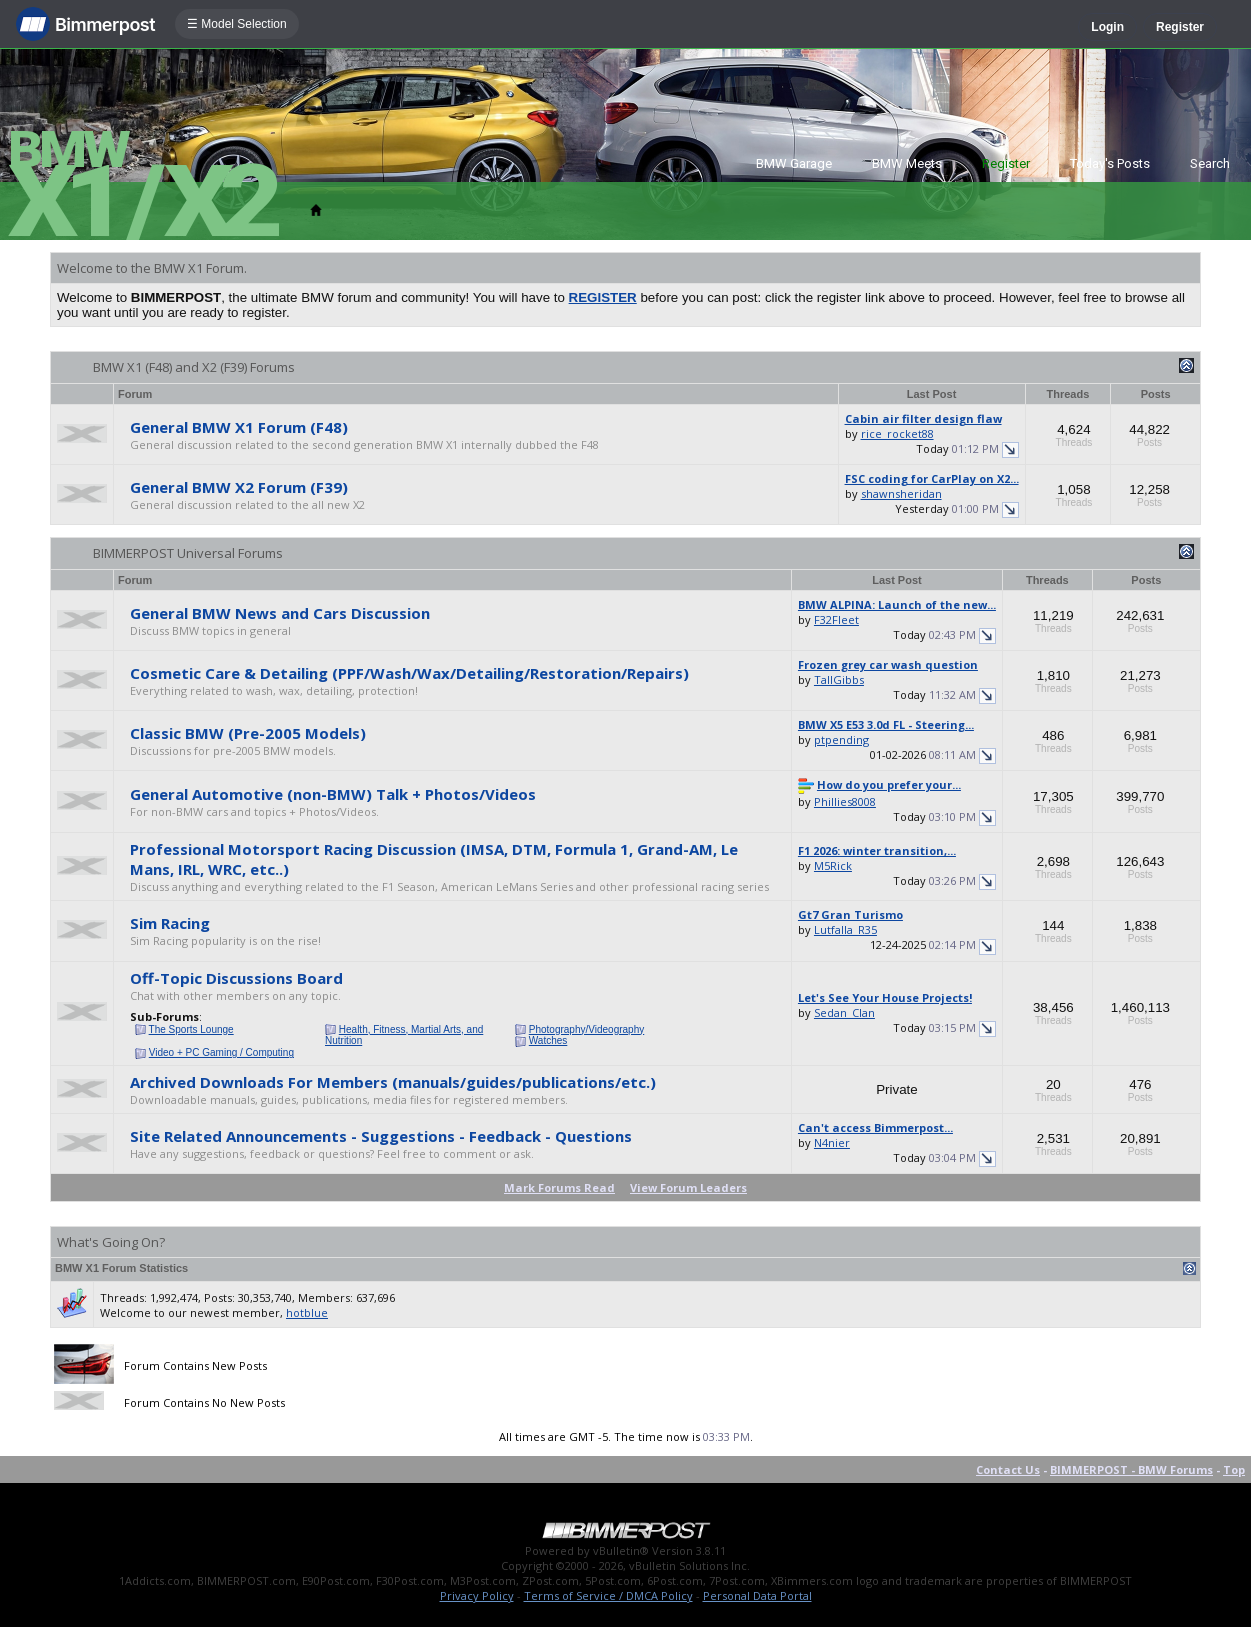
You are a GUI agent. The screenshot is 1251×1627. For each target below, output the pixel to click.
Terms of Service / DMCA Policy (608, 1595)
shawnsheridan (901, 493)
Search (1210, 163)
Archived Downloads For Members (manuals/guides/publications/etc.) (393, 1082)
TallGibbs (839, 679)
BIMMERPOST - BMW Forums (1131, 1469)
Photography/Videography (586, 1029)
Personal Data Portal (757, 1595)
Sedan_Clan (844, 1012)
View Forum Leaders (688, 1187)
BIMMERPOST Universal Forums (188, 553)
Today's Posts (1110, 163)
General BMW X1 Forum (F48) (239, 427)
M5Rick (833, 865)
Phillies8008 (845, 801)
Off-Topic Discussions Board (236, 978)
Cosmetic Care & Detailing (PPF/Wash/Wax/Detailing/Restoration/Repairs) (409, 673)
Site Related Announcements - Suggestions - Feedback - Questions (381, 1136)
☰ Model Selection (237, 24)
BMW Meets (907, 163)
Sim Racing (170, 923)
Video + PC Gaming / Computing (221, 1052)
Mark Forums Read (559, 1187)
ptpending (841, 739)
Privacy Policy (477, 1595)
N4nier (832, 1142)
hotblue (307, 1312)
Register (1180, 27)
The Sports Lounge (191, 1029)
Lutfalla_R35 (845, 929)
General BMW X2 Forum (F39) (239, 487)
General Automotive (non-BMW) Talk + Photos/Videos (333, 794)
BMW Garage (794, 163)
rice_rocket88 (897, 433)
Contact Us (1008, 1469)
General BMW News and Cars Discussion (280, 613)
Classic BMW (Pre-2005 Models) (248, 733)
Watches (548, 1040)
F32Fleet (836, 619)
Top (1234, 1469)
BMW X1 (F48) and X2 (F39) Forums (194, 367)
